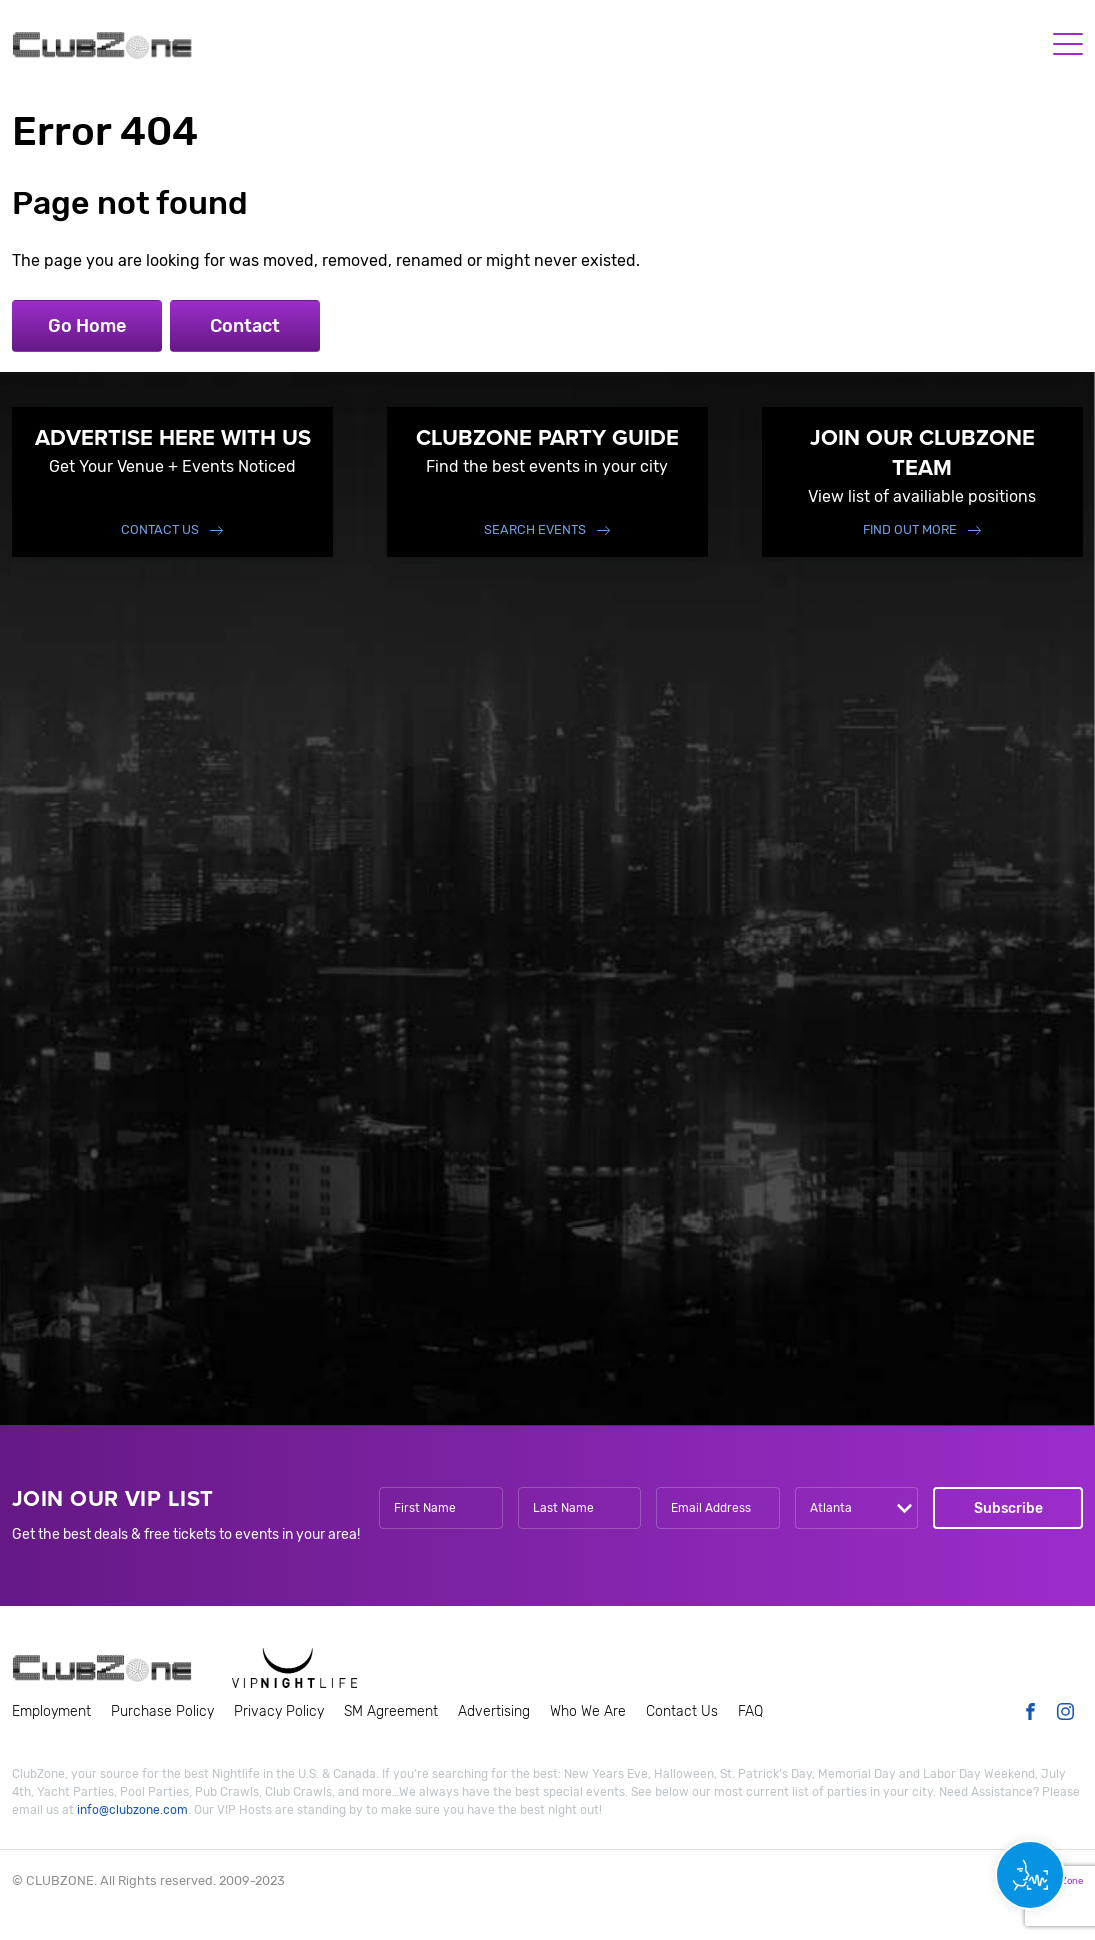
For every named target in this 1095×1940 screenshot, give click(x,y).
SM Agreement (391, 1711)
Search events (535, 529)
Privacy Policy (279, 1711)
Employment (51, 1711)
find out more (910, 529)
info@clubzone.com (132, 1810)
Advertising (494, 1711)
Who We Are (588, 1711)
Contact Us (160, 529)
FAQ (750, 1711)
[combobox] (857, 1508)
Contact (245, 326)
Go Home (87, 326)
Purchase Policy (162, 1711)
